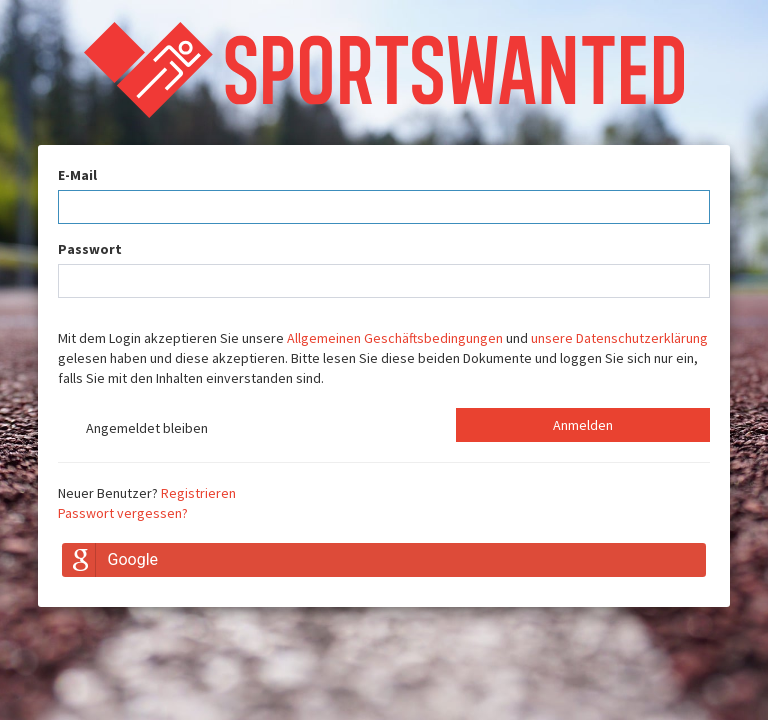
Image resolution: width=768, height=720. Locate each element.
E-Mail (77, 175)
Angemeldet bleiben (133, 430)
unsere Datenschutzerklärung (619, 338)
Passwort (90, 249)
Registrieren (198, 493)
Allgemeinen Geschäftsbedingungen (395, 338)
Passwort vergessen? (123, 513)
